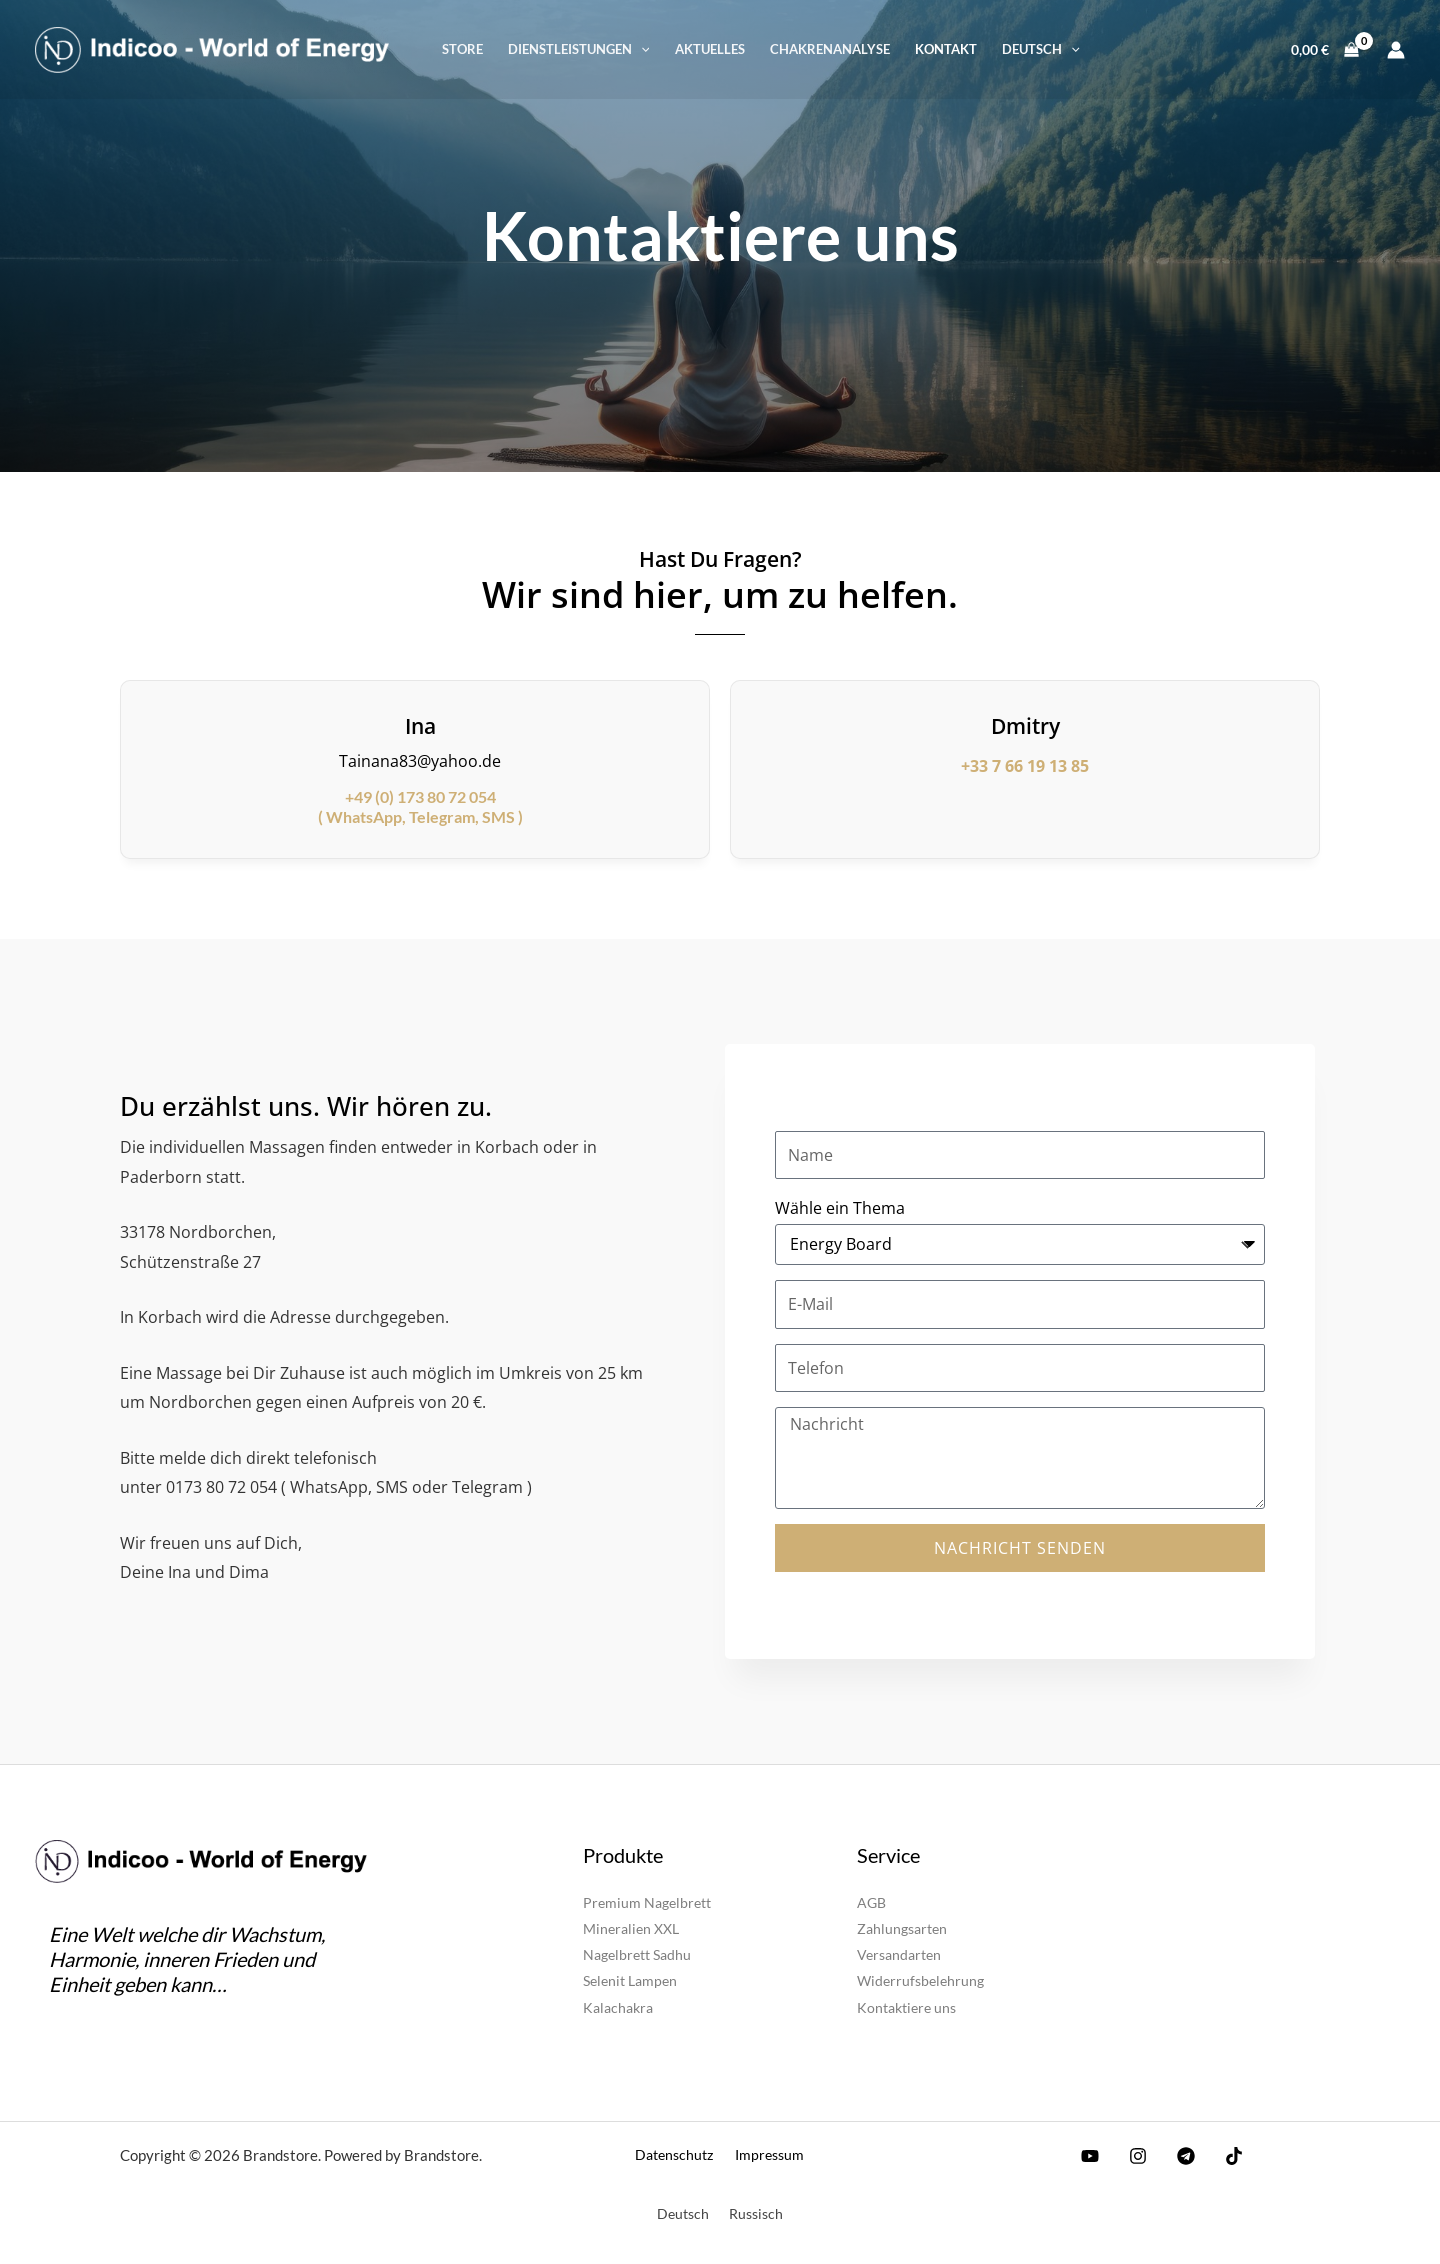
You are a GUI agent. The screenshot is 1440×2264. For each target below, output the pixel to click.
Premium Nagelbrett (647, 1902)
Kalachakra (618, 2006)
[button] (578, 50)
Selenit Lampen (630, 1980)
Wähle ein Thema (840, 1208)
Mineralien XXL (631, 1928)
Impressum (765, 2153)
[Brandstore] (212, 47)
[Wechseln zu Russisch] (756, 2213)
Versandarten (899, 1954)
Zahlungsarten (902, 1928)
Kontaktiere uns (906, 2006)
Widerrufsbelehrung (920, 1980)
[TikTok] (1219, 2155)
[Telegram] (1176, 2155)
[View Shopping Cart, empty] (1325, 49)
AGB (871, 1902)
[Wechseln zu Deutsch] (683, 2213)
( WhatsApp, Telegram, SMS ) (420, 806)
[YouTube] (1090, 2155)
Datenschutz (678, 2153)
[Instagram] (1133, 2155)
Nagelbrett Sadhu (637, 1954)
